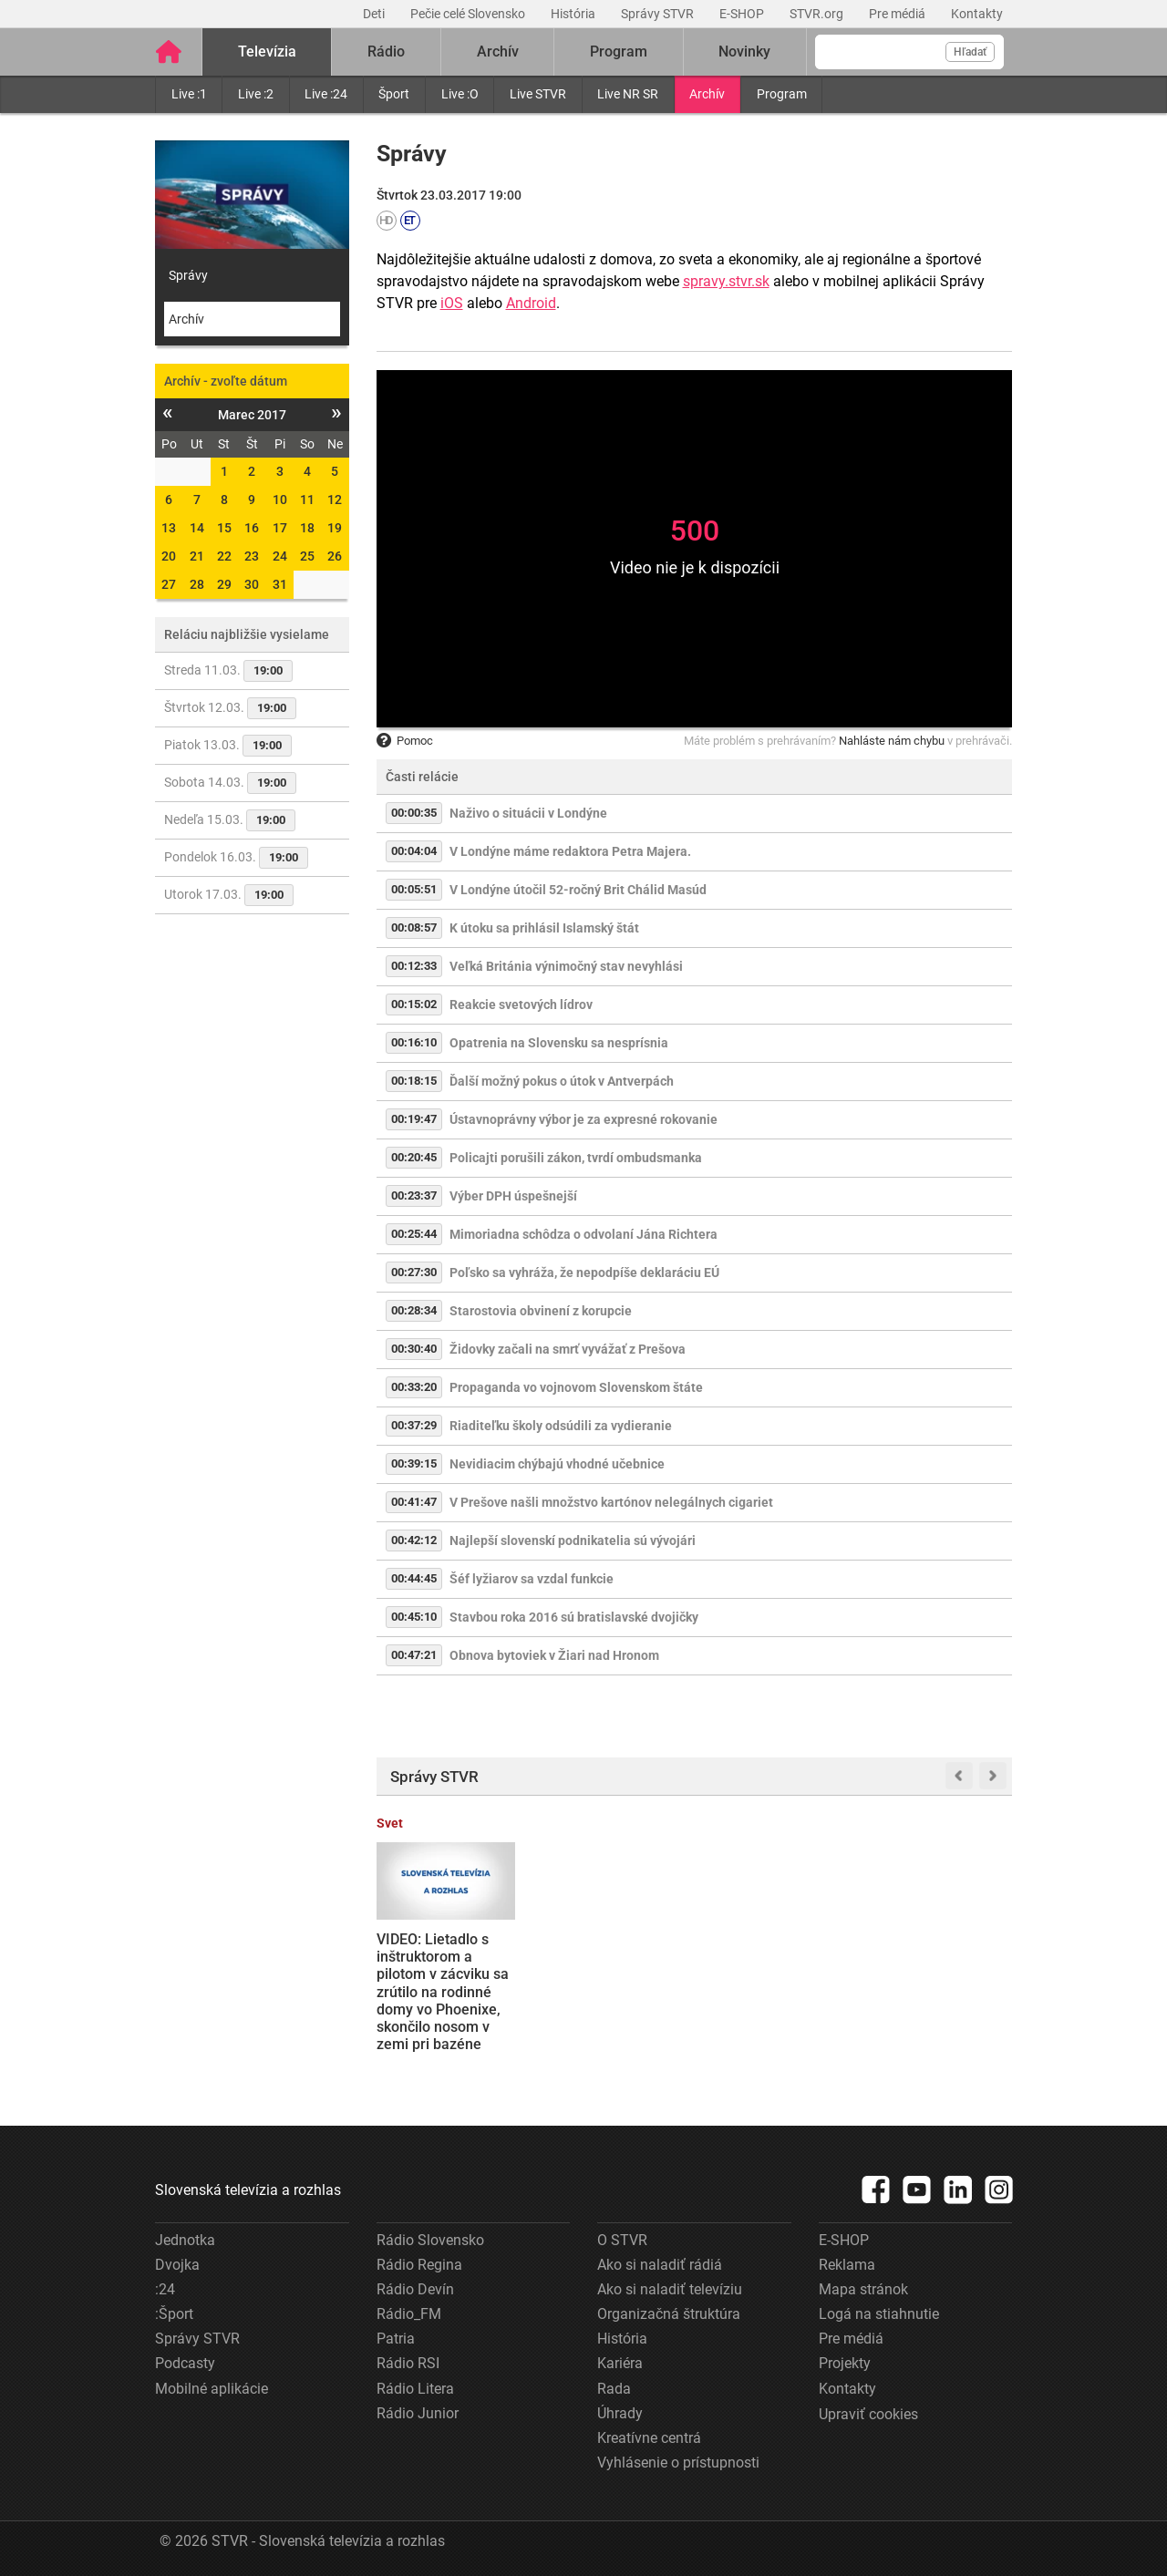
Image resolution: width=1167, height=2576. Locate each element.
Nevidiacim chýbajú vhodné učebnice (557, 1464)
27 (168, 584)
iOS (451, 303)
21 (197, 556)
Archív (707, 94)
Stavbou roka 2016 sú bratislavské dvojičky (573, 1617)
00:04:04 (414, 851)
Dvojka (177, 2264)
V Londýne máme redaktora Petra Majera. (570, 851)
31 (280, 584)
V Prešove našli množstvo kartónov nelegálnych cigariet (611, 1502)
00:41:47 (414, 1502)
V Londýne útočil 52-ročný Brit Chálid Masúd (578, 889)
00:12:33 (414, 966)
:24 (165, 2289)
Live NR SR (627, 94)
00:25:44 (414, 1234)
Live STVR (538, 94)
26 (334, 556)
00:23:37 (414, 1195)
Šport (393, 94)
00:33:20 (414, 1387)
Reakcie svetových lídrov (521, 1004)
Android (531, 303)
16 (251, 527)
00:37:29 (414, 1425)
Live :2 (256, 94)
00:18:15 (414, 1080)
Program (782, 94)
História (574, 13)
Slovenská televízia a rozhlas (248, 2190)
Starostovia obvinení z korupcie (540, 1310)
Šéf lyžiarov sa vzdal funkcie (531, 1578)
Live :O (460, 94)
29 (224, 584)
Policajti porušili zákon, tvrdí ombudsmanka (575, 1157)
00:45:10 (414, 1616)
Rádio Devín (415, 2289)
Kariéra (620, 2363)
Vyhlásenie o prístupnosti (678, 2462)
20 (168, 556)
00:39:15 (414, 1463)
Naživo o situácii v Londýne (528, 813)
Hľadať (970, 52)
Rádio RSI (408, 2363)
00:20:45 (414, 1157)
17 (280, 527)
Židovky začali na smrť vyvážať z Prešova (567, 1349)
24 (280, 556)
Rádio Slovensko (430, 2240)
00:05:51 (414, 889)
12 (334, 499)
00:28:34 (414, 1310)
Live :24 (326, 94)
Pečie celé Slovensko (469, 13)
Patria (396, 2338)
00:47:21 (414, 1655)
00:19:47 (414, 1119)
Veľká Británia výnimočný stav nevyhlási (566, 966)
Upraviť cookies (868, 2414)
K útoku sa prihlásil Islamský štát (544, 928)
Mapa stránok (863, 2289)
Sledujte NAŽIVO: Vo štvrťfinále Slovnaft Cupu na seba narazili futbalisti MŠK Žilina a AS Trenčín (775, 1982)
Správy (188, 275)
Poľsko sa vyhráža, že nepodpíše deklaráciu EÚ (584, 1272)
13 (168, 527)
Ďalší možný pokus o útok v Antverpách (561, 1081)
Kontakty (977, 13)
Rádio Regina (419, 2264)
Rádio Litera (415, 2388)
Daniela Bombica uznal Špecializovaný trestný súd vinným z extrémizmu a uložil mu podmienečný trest (611, 1983)
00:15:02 (414, 1004)
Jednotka (185, 2240)
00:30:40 (414, 1348)
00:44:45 (414, 1578)
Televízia (267, 51)
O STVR (622, 2240)
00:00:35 (414, 812)
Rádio (386, 51)
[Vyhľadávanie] (909, 52)
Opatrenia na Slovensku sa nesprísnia (558, 1043)
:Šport (174, 2314)
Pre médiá (898, 13)
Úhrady (620, 2413)
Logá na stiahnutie (879, 2314)
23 (251, 556)
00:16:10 (414, 1042)
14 (197, 527)
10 (280, 499)
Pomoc (405, 740)
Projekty (845, 2363)
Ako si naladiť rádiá (659, 2264)
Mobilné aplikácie (211, 2388)
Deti (375, 13)
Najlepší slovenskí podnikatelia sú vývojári (572, 1540)
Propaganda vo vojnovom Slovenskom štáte (576, 1387)
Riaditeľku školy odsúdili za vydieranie (560, 1425)
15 (224, 527)
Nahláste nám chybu (892, 740)
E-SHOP (743, 13)
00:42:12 (414, 1540)
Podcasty (185, 2363)
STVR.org (818, 13)
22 (224, 556)
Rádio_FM (409, 2314)
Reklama (847, 2264)
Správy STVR (659, 13)
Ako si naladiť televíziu (669, 2289)
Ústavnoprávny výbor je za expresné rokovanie (583, 1119)
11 (307, 499)
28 (197, 584)
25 (307, 556)
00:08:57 (414, 927)
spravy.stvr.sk (726, 281)
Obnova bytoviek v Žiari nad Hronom (554, 1655)
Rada (614, 2388)
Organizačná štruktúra (668, 2314)
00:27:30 (414, 1272)
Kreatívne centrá (649, 2438)
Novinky (744, 51)
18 (307, 527)
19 (334, 527)
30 (251, 584)
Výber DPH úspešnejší (513, 1196)
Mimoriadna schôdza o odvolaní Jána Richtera (583, 1234)
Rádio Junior (418, 2413)
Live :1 (189, 94)
